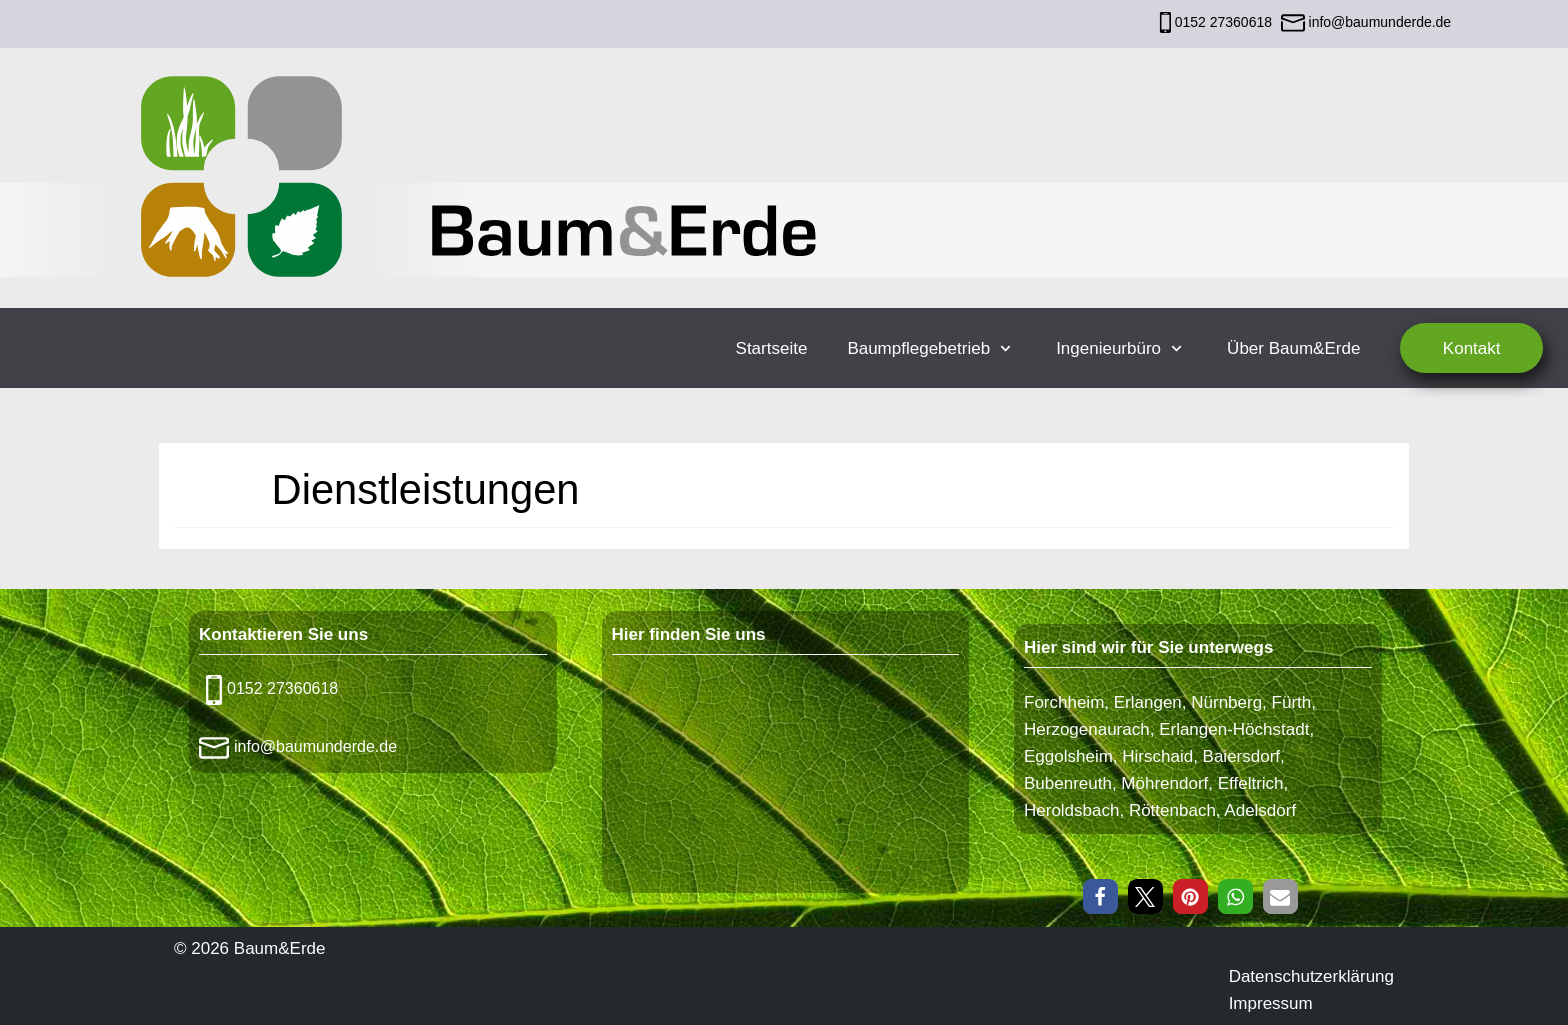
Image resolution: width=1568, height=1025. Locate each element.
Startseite (772, 348)
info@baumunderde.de (1378, 22)
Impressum (1271, 1003)
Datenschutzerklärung (1311, 976)
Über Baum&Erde (1293, 348)
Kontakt (1472, 348)
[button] (1100, 896)
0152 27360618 (1223, 22)
